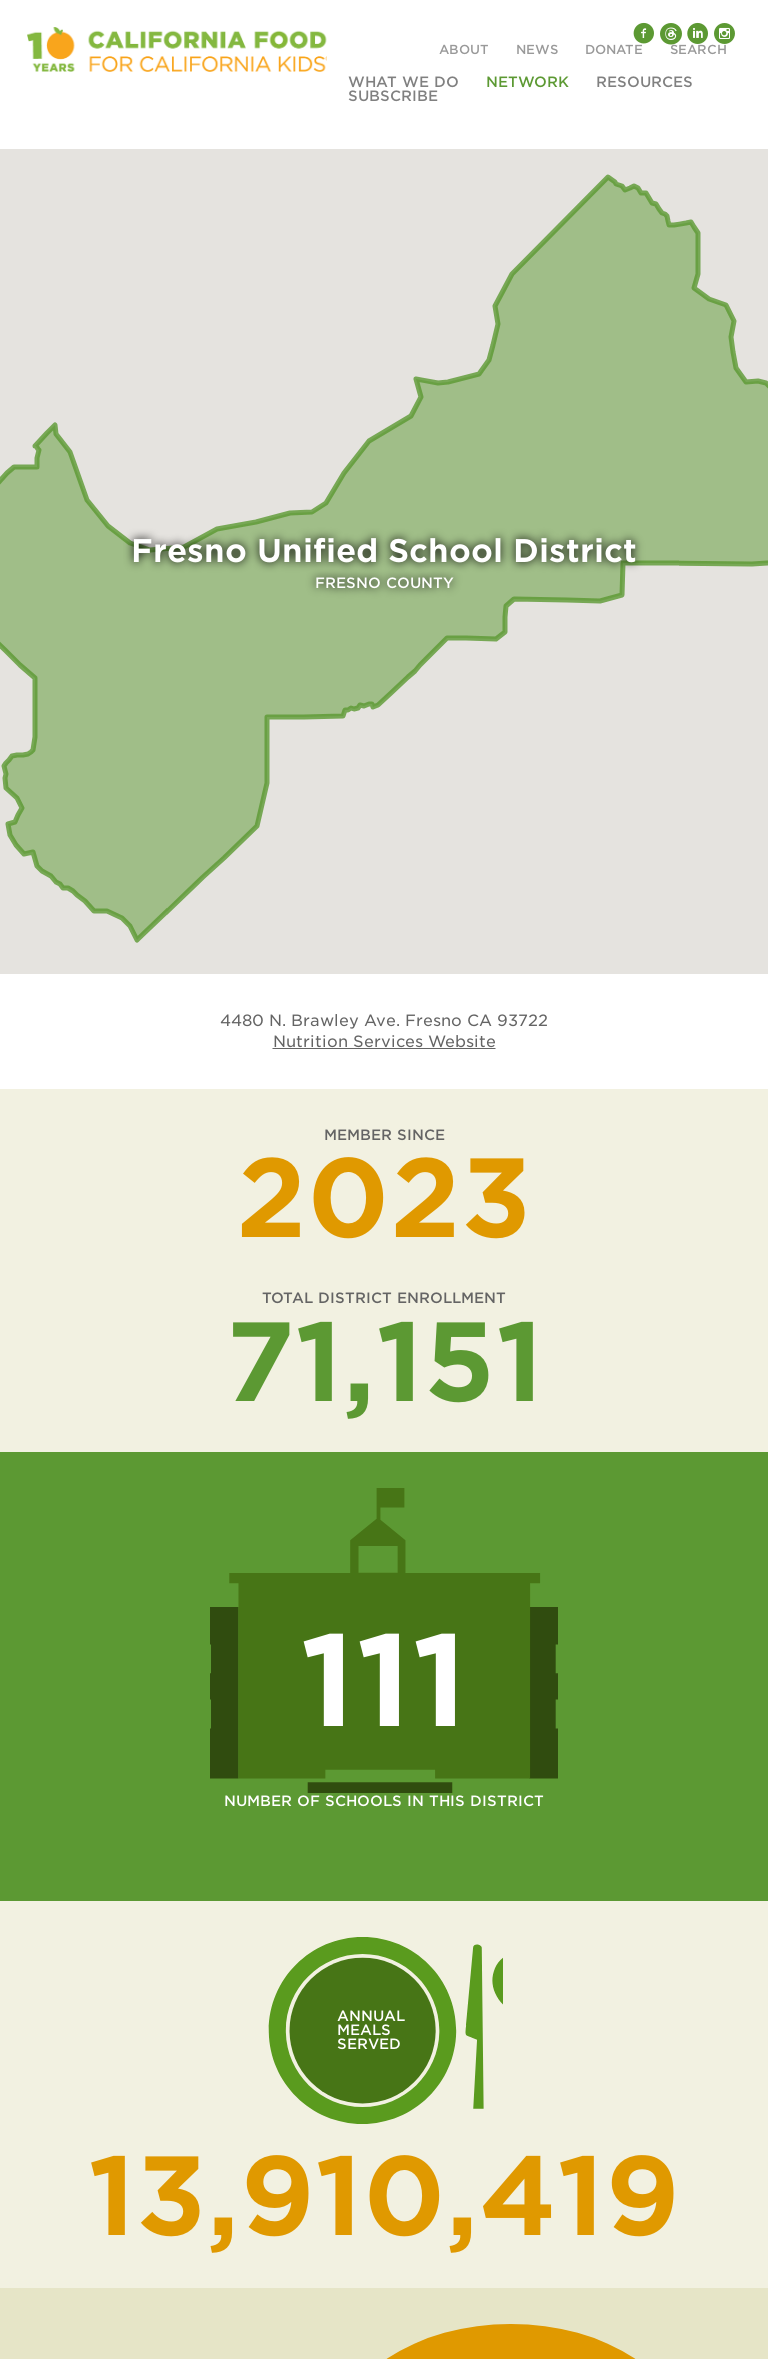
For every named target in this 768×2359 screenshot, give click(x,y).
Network (527, 82)
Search (698, 50)
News (537, 50)
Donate (614, 50)
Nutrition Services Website (384, 1041)
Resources (644, 82)
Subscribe (393, 96)
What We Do (403, 82)
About (464, 50)
